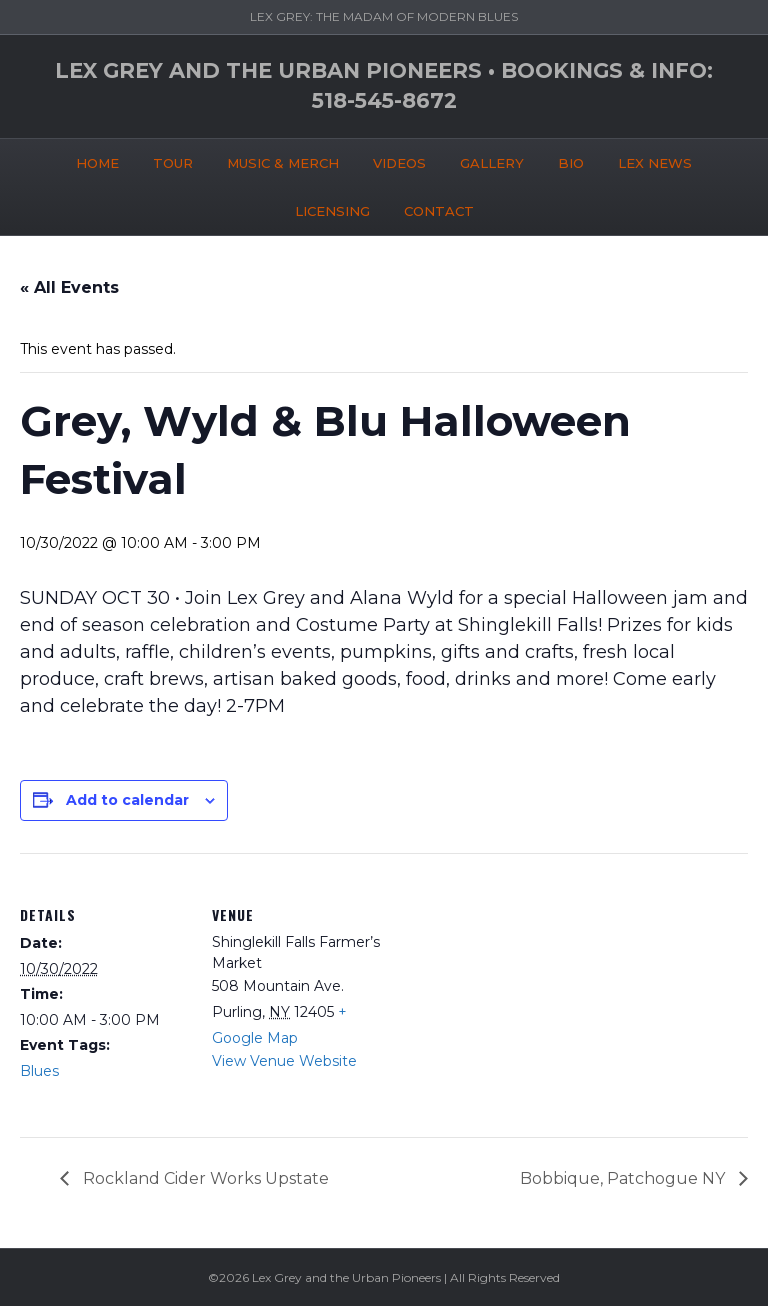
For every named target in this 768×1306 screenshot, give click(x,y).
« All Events (69, 287)
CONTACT (439, 211)
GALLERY (492, 163)
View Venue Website (284, 1061)
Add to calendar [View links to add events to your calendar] (127, 800)
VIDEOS (399, 163)
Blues (39, 1071)
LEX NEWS (655, 163)
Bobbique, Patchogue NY (624, 1178)
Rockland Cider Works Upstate (204, 1178)
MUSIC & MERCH (283, 163)
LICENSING (332, 211)
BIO (571, 163)
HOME (97, 163)
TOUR (173, 163)
